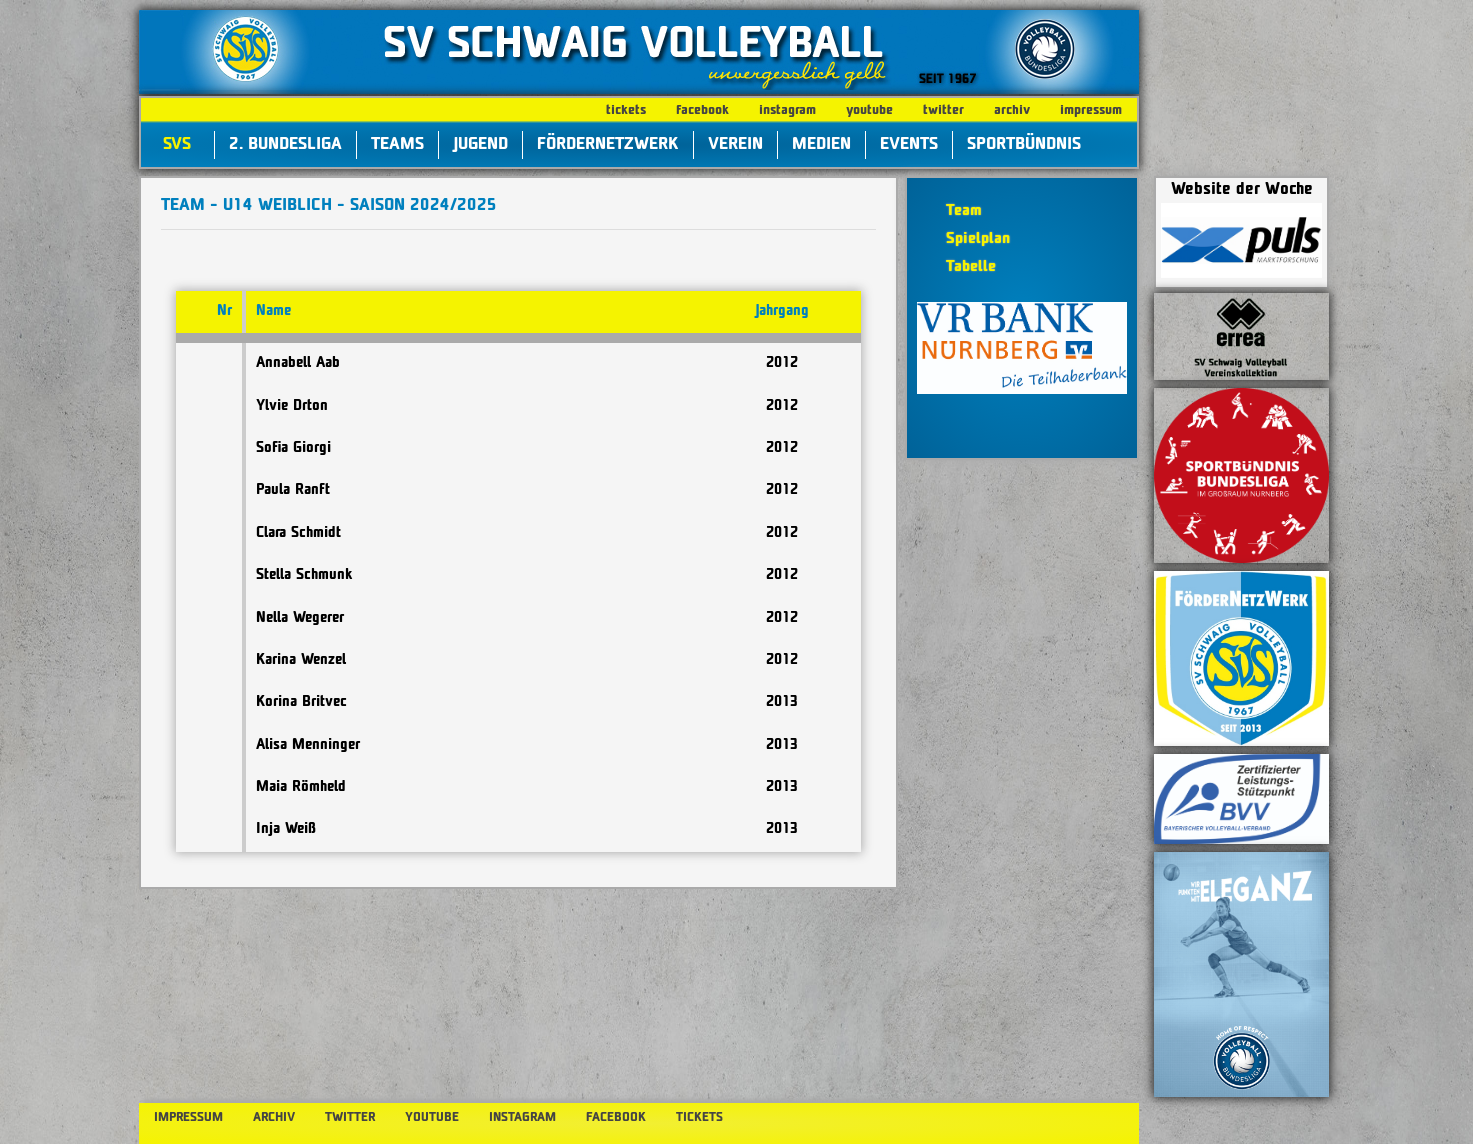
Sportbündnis (1024, 145)
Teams (397, 145)
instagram (787, 110)
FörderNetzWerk (608, 145)
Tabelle (971, 267)
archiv (1012, 110)
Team (964, 211)
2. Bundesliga (285, 145)
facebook (702, 110)
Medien (821, 145)
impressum (1091, 110)
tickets (626, 110)
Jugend (480, 145)
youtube (869, 110)
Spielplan (978, 239)
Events (909, 145)
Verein (735, 145)
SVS (177, 145)
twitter (943, 110)
